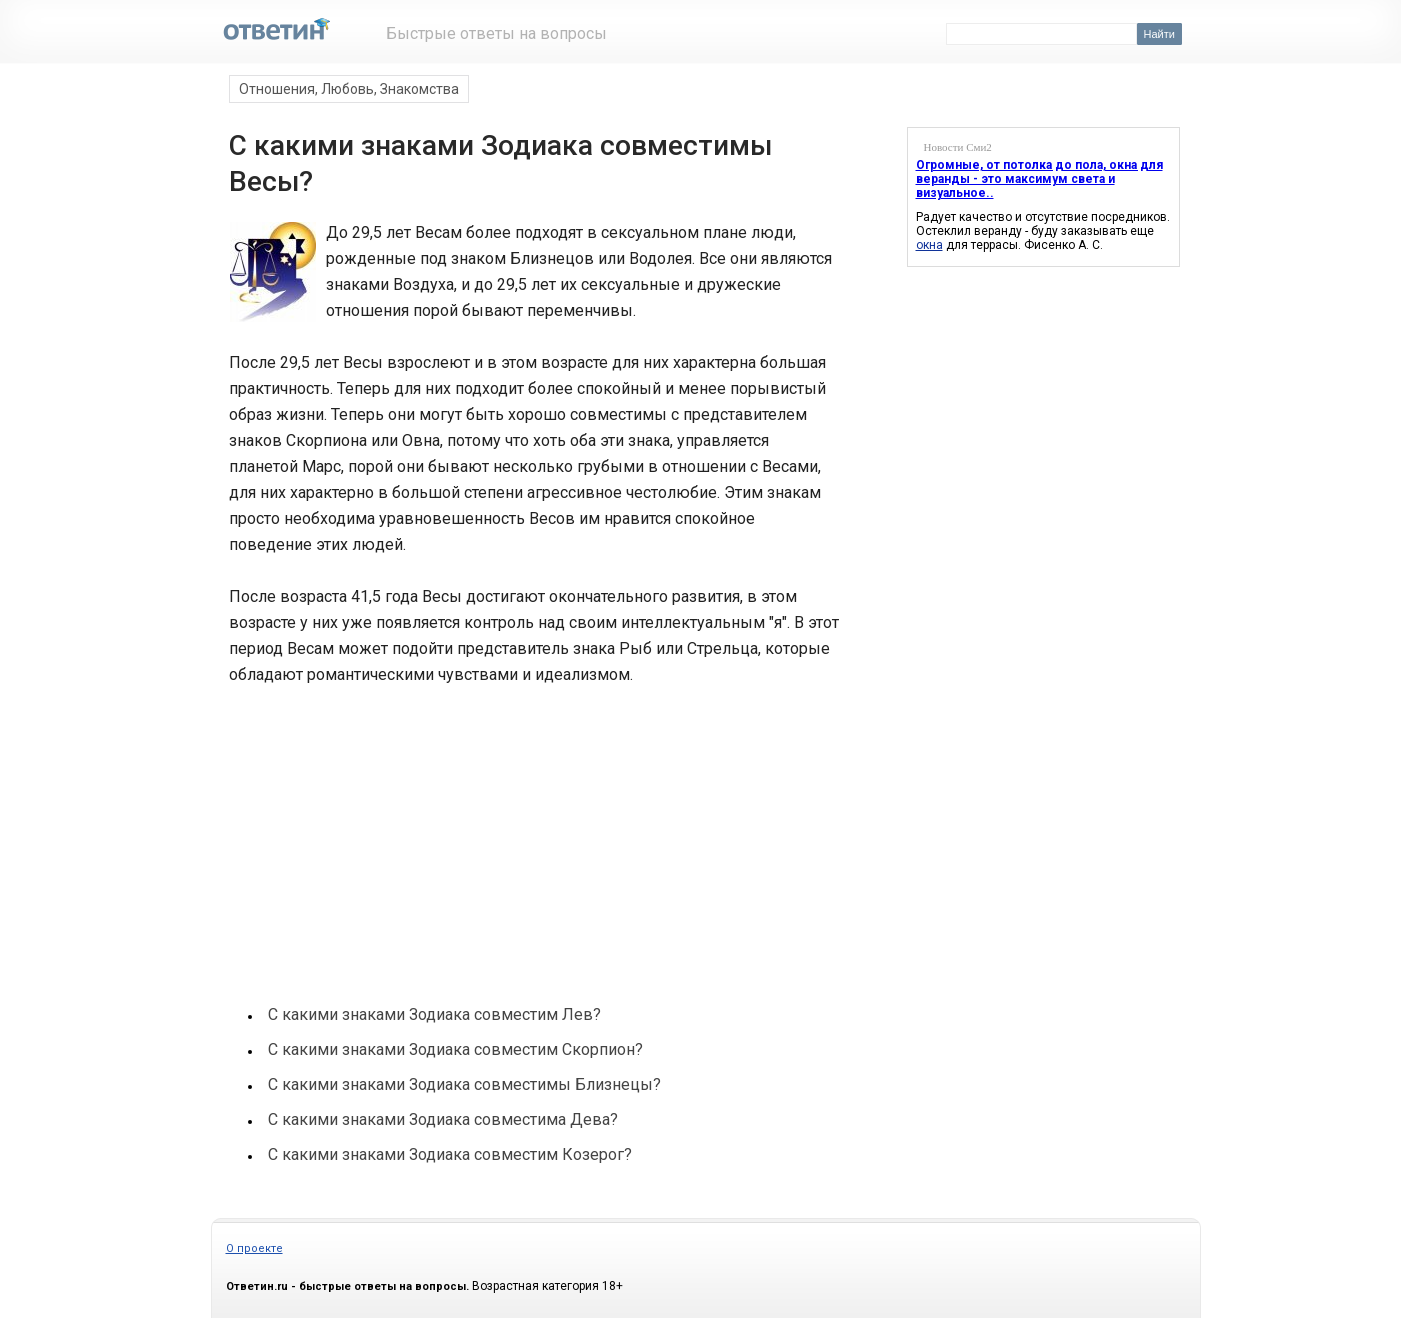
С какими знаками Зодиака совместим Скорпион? (455, 1049)
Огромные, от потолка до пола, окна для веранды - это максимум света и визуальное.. (1039, 179)
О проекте (254, 1248)
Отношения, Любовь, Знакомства (349, 89)
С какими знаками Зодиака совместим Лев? (434, 1014)
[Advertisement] (377, 831)
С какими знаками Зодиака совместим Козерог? (450, 1154)
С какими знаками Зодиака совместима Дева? (443, 1119)
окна (929, 245)
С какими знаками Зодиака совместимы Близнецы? (464, 1084)
